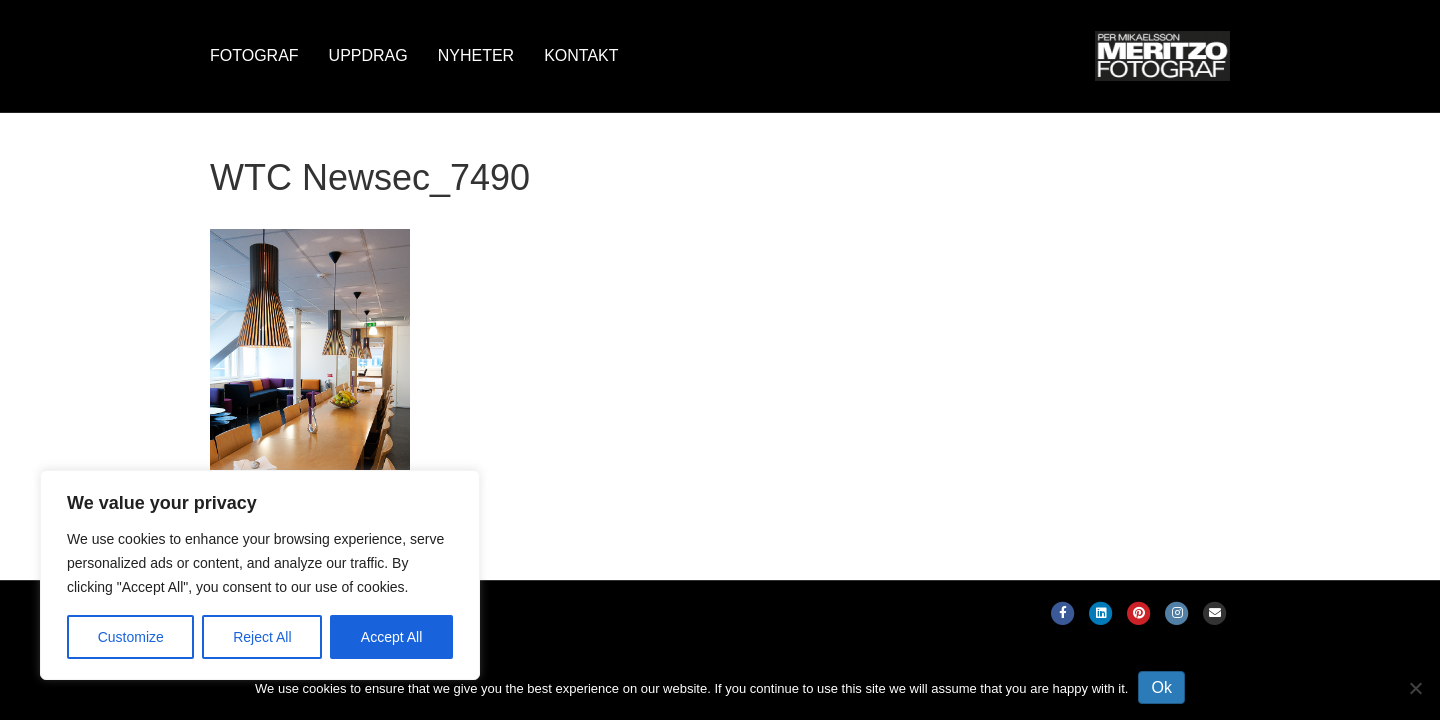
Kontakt (581, 55)
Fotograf (254, 55)
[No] (1415, 688)
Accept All (391, 637)
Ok (1161, 687)
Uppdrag (368, 55)
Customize (131, 637)
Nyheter (476, 55)
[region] (260, 575)
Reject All (262, 637)
